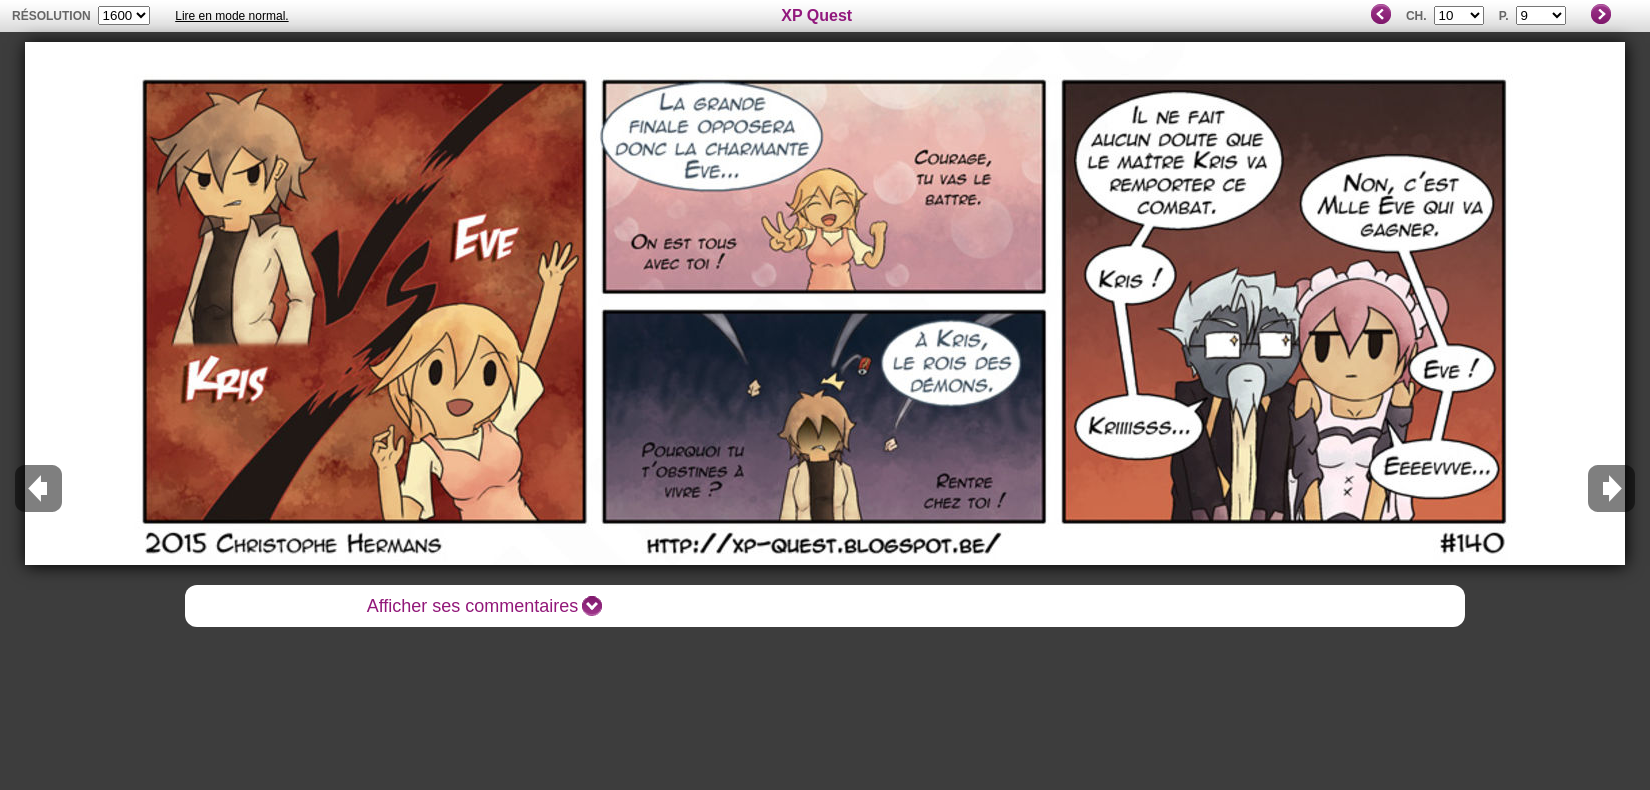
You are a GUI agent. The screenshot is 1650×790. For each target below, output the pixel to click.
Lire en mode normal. (231, 16)
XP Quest (816, 15)
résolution (51, 16)
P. (1504, 16)
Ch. (1416, 16)
